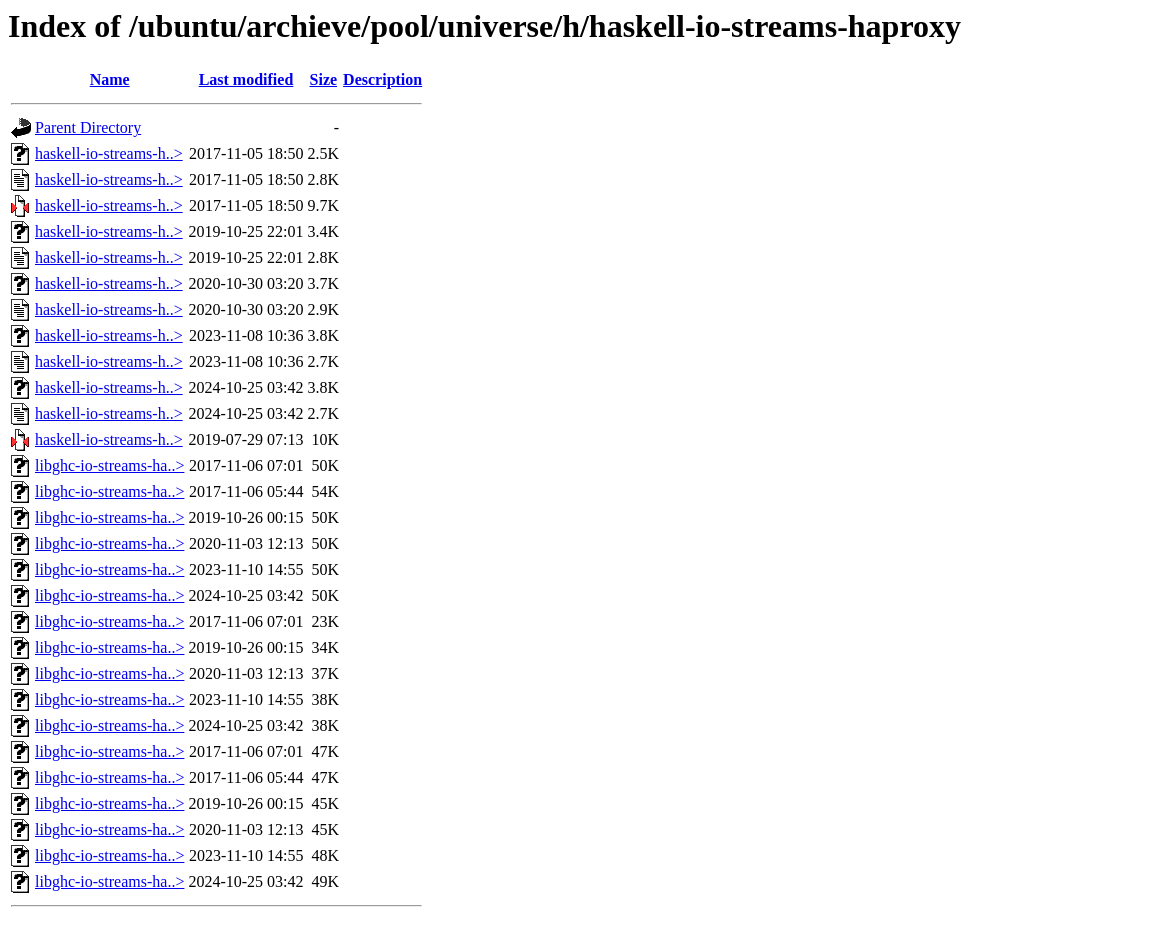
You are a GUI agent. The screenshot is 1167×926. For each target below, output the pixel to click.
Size (324, 79)
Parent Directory (88, 127)
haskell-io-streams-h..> (109, 153)
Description (382, 79)
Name (110, 79)
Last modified (246, 79)
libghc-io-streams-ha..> (109, 465)
